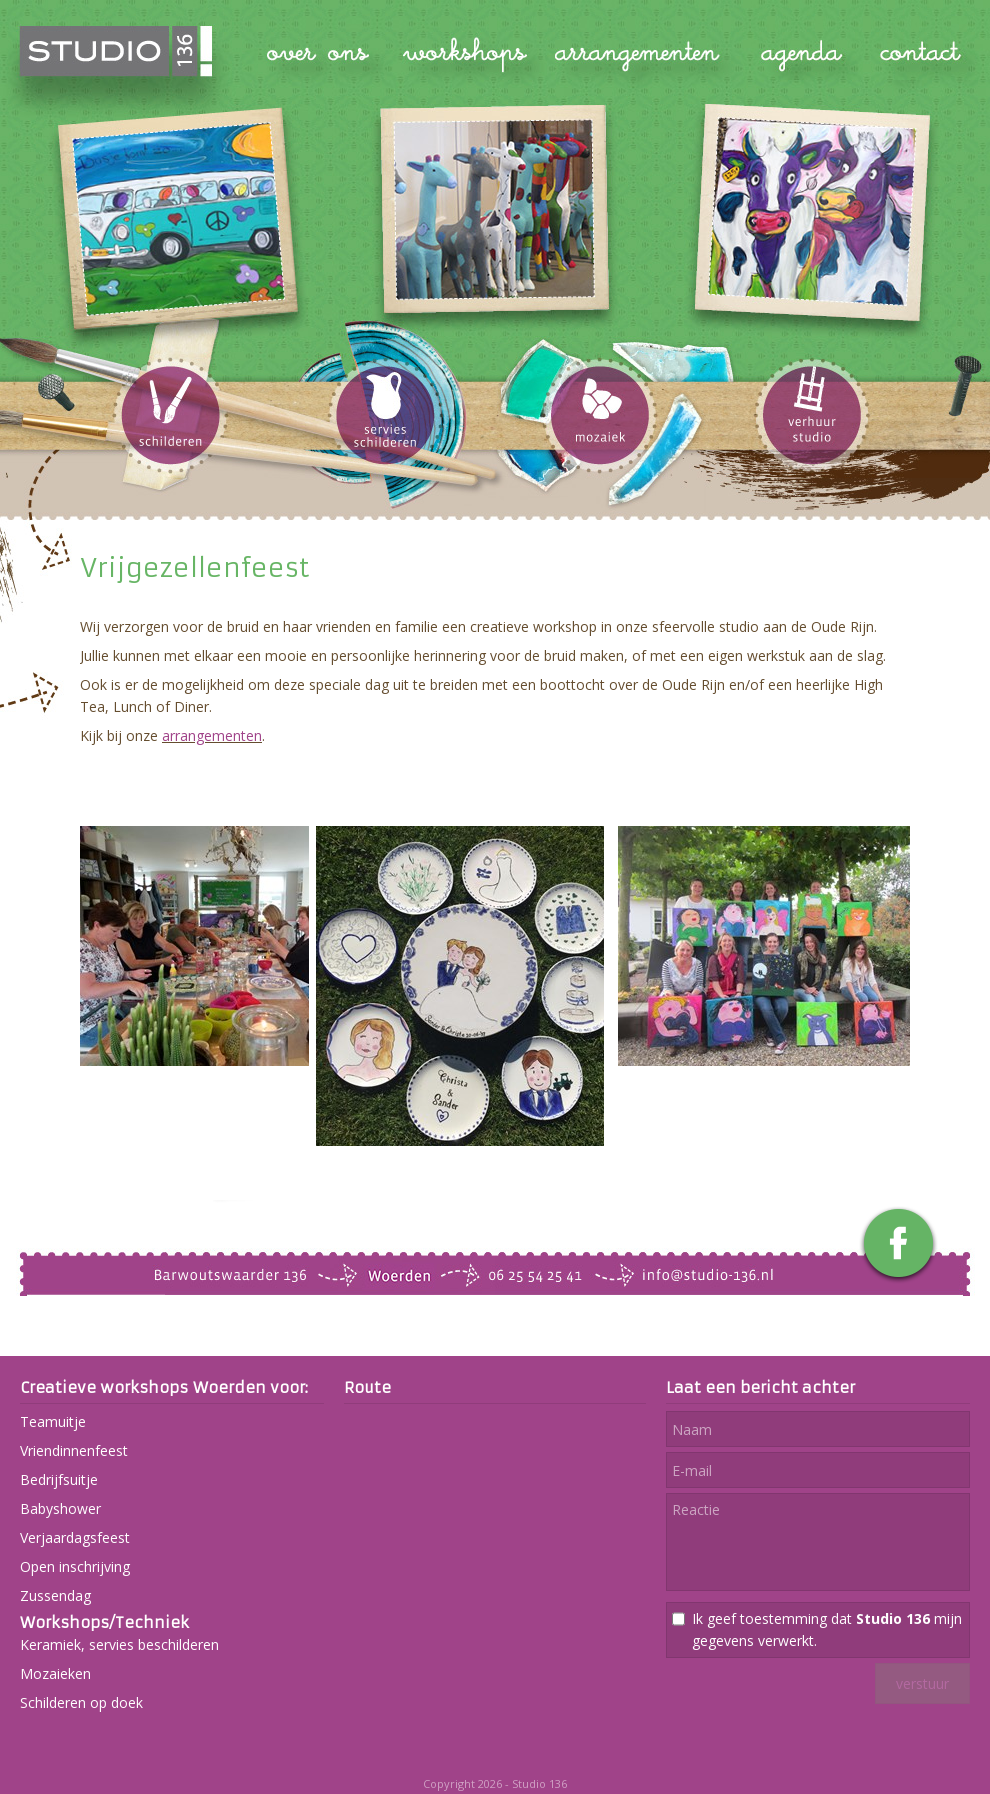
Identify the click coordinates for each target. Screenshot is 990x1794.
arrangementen (212, 735)
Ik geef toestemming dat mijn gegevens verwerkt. (827, 1629)
